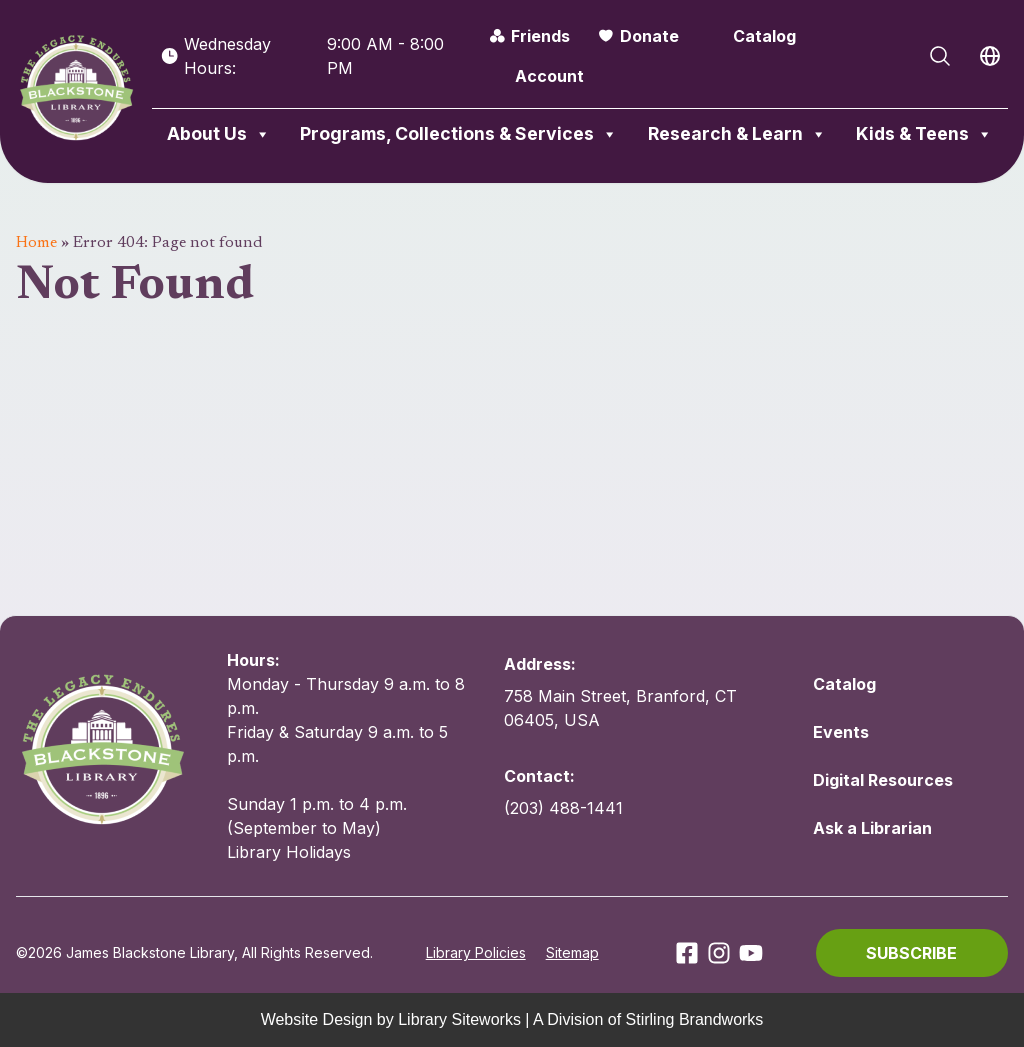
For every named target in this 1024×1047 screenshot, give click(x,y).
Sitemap (572, 952)
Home (36, 243)
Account (549, 76)
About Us (219, 134)
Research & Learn (737, 134)
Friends (540, 36)
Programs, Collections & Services (459, 134)
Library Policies (476, 952)
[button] (912, 953)
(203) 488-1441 (563, 808)
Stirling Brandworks (695, 1019)
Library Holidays (289, 852)
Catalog (764, 36)
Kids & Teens (924, 134)
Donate (649, 36)
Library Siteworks (459, 1019)
